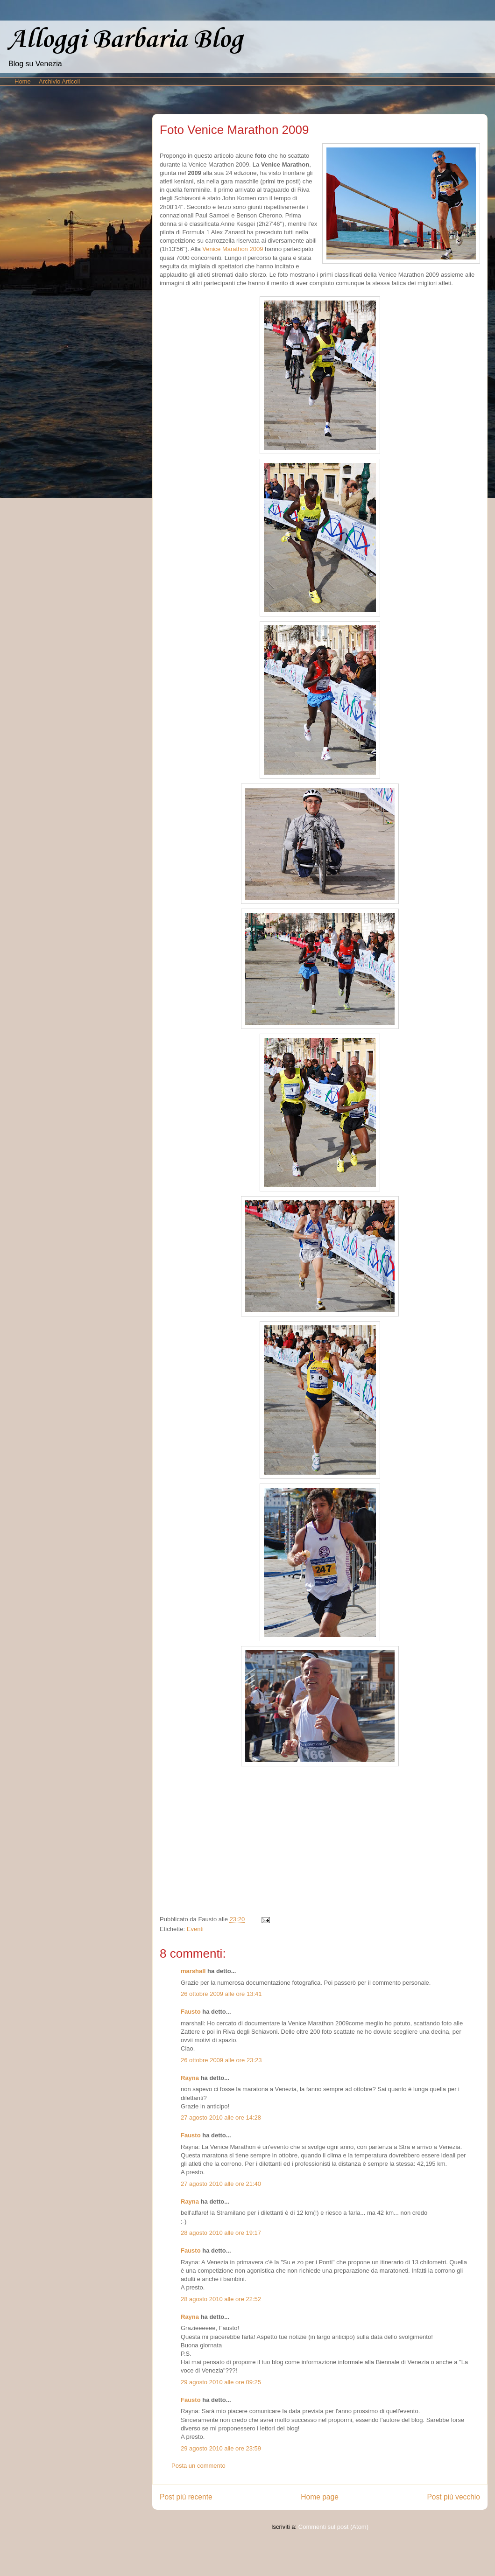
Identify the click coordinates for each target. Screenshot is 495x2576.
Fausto (191, 2011)
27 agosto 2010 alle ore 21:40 (221, 2183)
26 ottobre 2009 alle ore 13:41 (221, 1993)
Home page (320, 2497)
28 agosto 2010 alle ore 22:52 (221, 2299)
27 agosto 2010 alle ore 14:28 (221, 2117)
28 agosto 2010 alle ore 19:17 (221, 2232)
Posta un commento (198, 2465)
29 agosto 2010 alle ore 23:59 (221, 2448)
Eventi (195, 1928)
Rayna (190, 2077)
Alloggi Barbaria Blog (125, 40)
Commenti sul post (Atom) (333, 2526)
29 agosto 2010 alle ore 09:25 (221, 2382)
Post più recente (186, 2497)
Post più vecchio (453, 2497)
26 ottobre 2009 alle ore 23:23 (221, 2060)
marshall (193, 1970)
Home (22, 81)
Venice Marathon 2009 (232, 248)
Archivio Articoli (59, 81)
